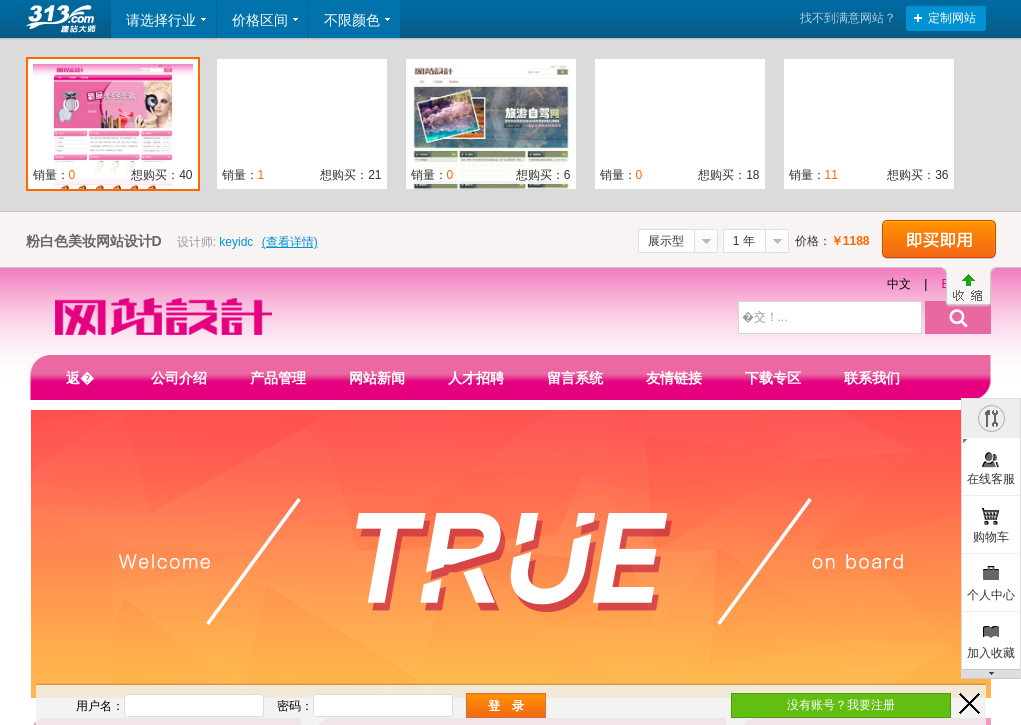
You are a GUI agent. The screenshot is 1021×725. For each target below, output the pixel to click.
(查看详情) (290, 242)
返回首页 (63, 19)
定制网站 (952, 18)
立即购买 (939, 239)
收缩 (968, 287)
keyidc (236, 242)
